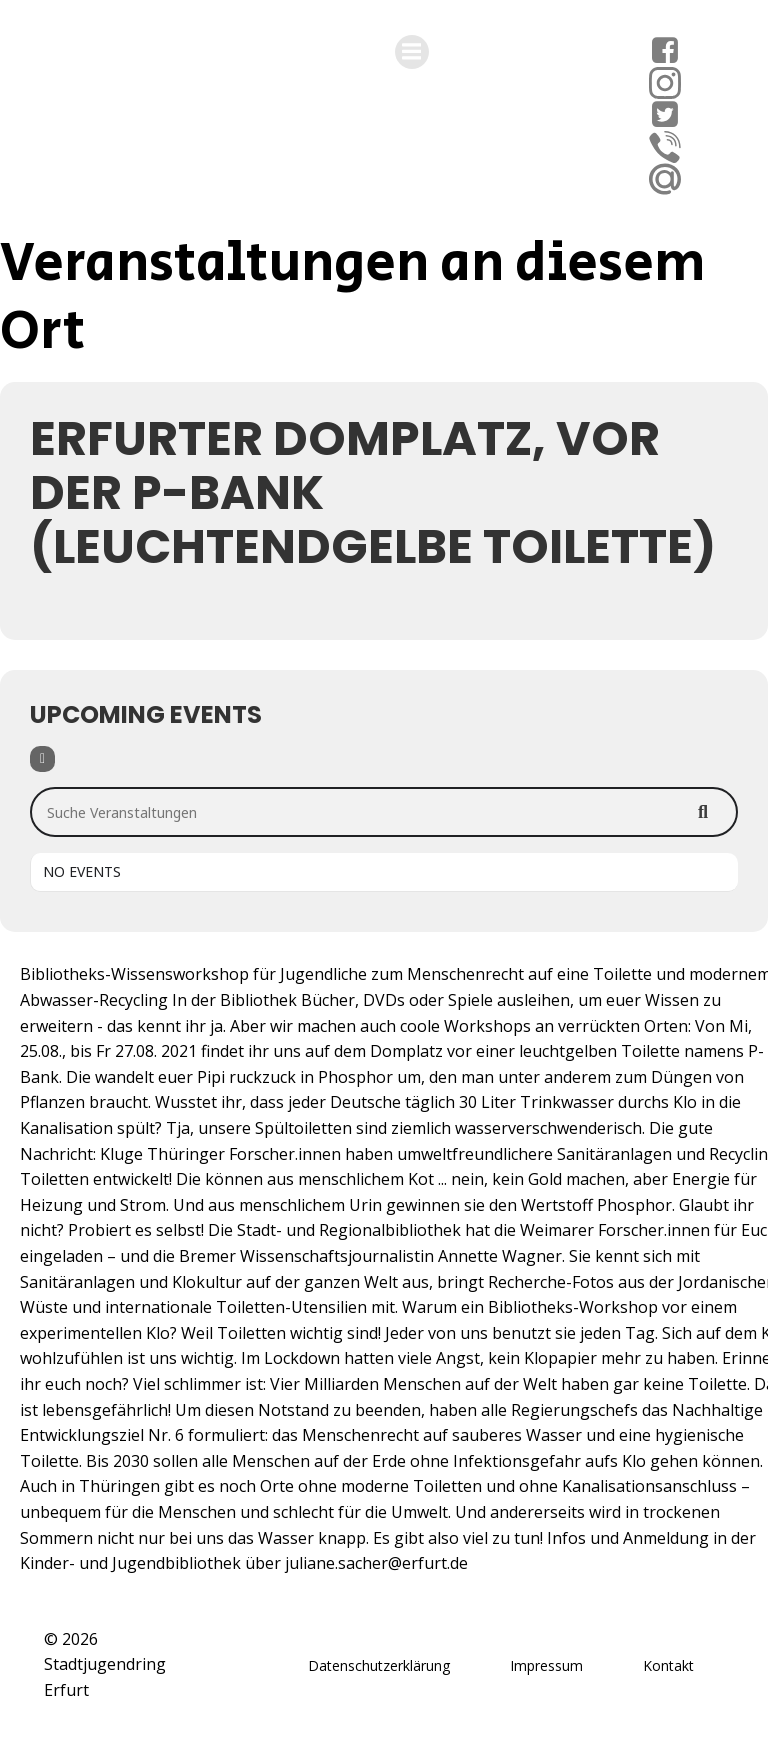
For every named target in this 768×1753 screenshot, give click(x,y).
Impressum (546, 1665)
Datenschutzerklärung (379, 1665)
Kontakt (668, 1665)
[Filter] (42, 759)
